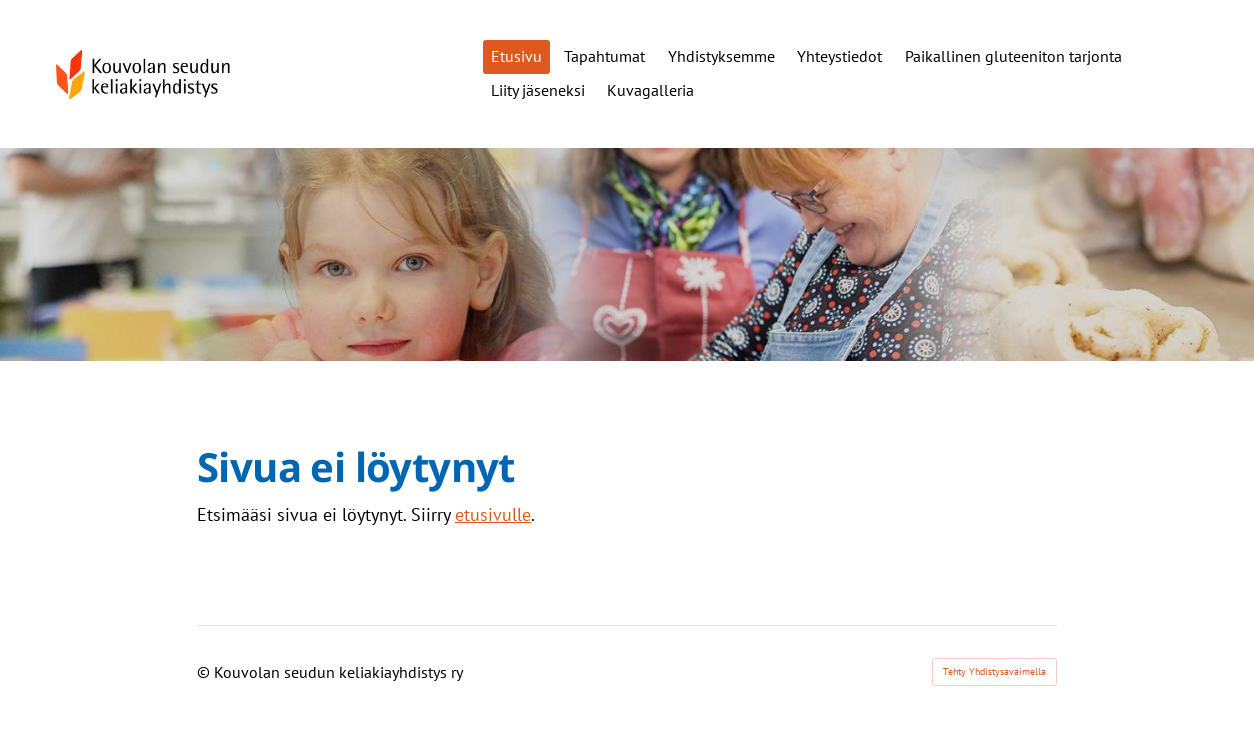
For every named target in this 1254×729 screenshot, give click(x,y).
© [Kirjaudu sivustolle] (205, 672)
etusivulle (493, 514)
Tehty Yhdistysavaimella (994, 671)
